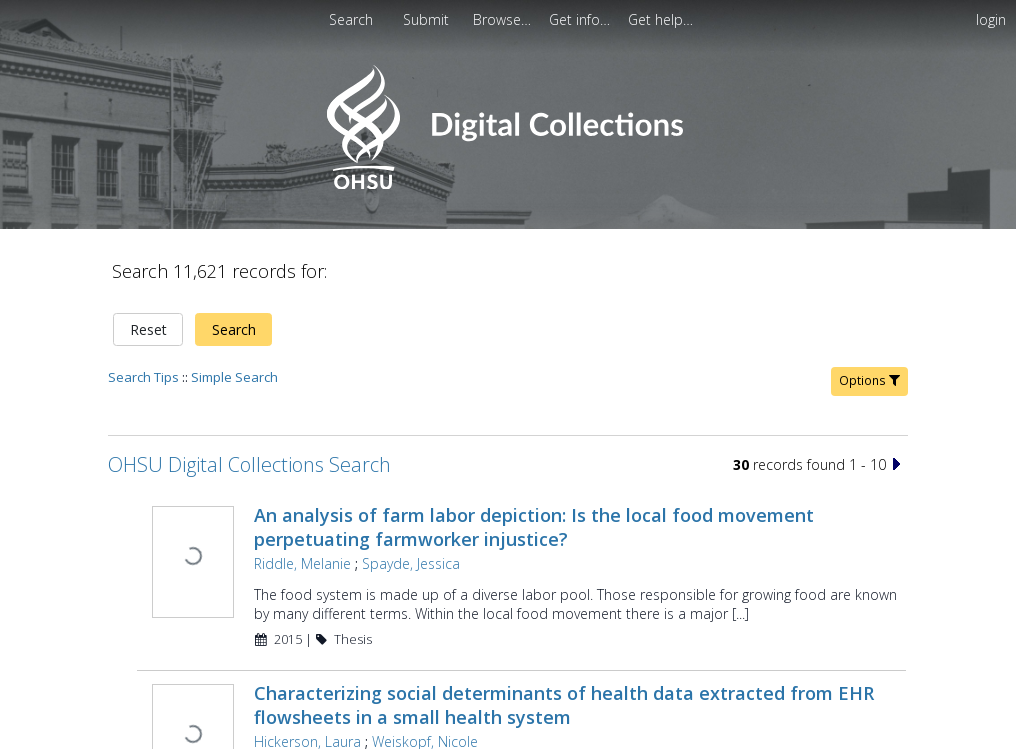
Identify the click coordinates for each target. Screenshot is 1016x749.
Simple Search (234, 377)
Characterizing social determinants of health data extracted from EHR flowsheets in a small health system (564, 705)
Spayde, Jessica (411, 563)
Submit (428, 19)
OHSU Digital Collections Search (249, 464)
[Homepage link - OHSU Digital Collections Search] (507, 184)
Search (234, 329)
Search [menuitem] (351, 19)
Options (869, 380)
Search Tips (143, 377)
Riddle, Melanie (302, 563)
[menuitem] (428, 19)
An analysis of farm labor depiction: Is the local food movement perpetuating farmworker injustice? (534, 527)
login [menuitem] (991, 19)
